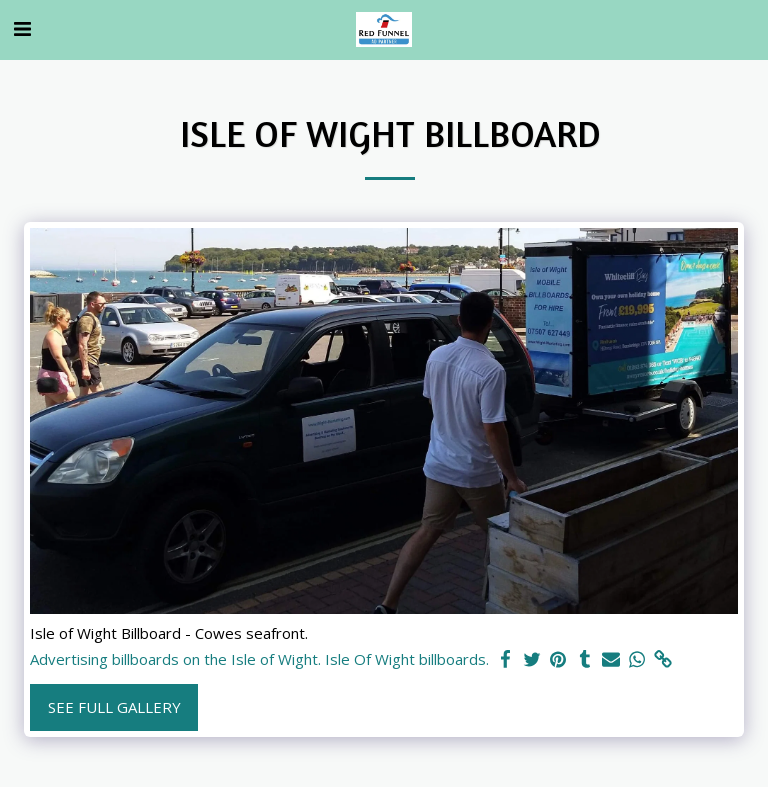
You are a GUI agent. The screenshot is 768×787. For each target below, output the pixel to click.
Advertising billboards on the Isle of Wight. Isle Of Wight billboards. (259, 659)
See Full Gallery (114, 707)
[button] (22, 28)
